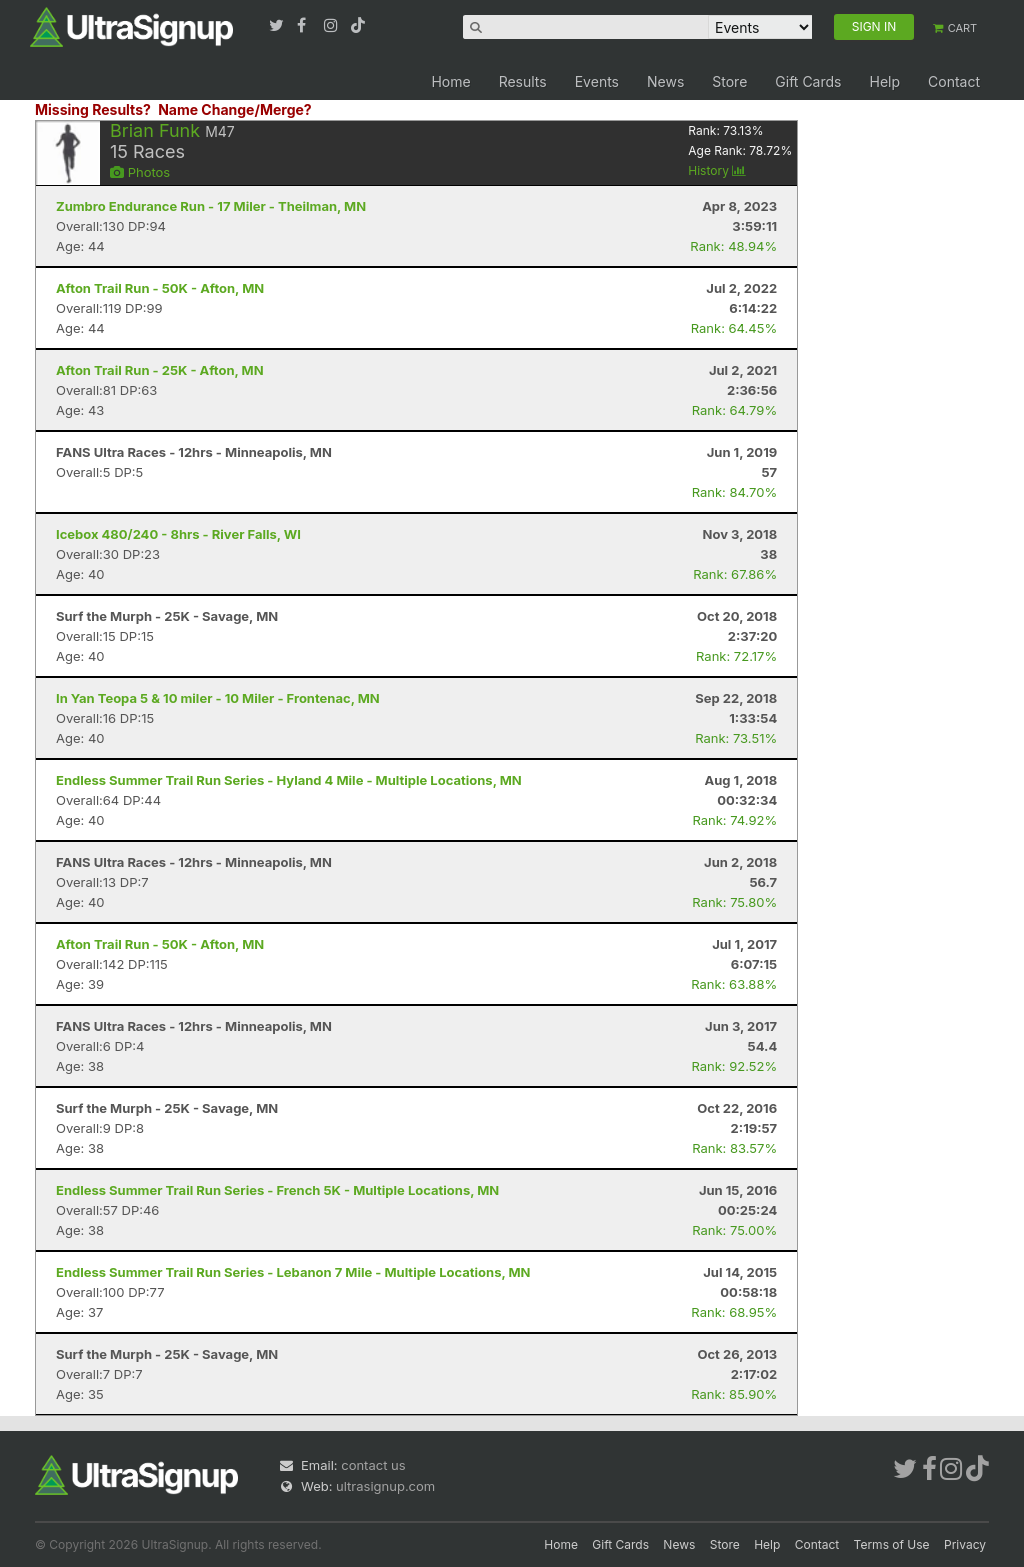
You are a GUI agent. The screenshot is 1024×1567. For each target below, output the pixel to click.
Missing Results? (93, 109)
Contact (954, 81)
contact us (373, 1465)
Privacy (965, 1544)
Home (450, 81)
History (717, 170)
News (665, 81)
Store (729, 81)
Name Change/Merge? (235, 109)
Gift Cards (808, 81)
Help (884, 81)
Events (597, 81)
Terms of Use (892, 1544)
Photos (140, 172)
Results (523, 81)
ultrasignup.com (385, 1486)
